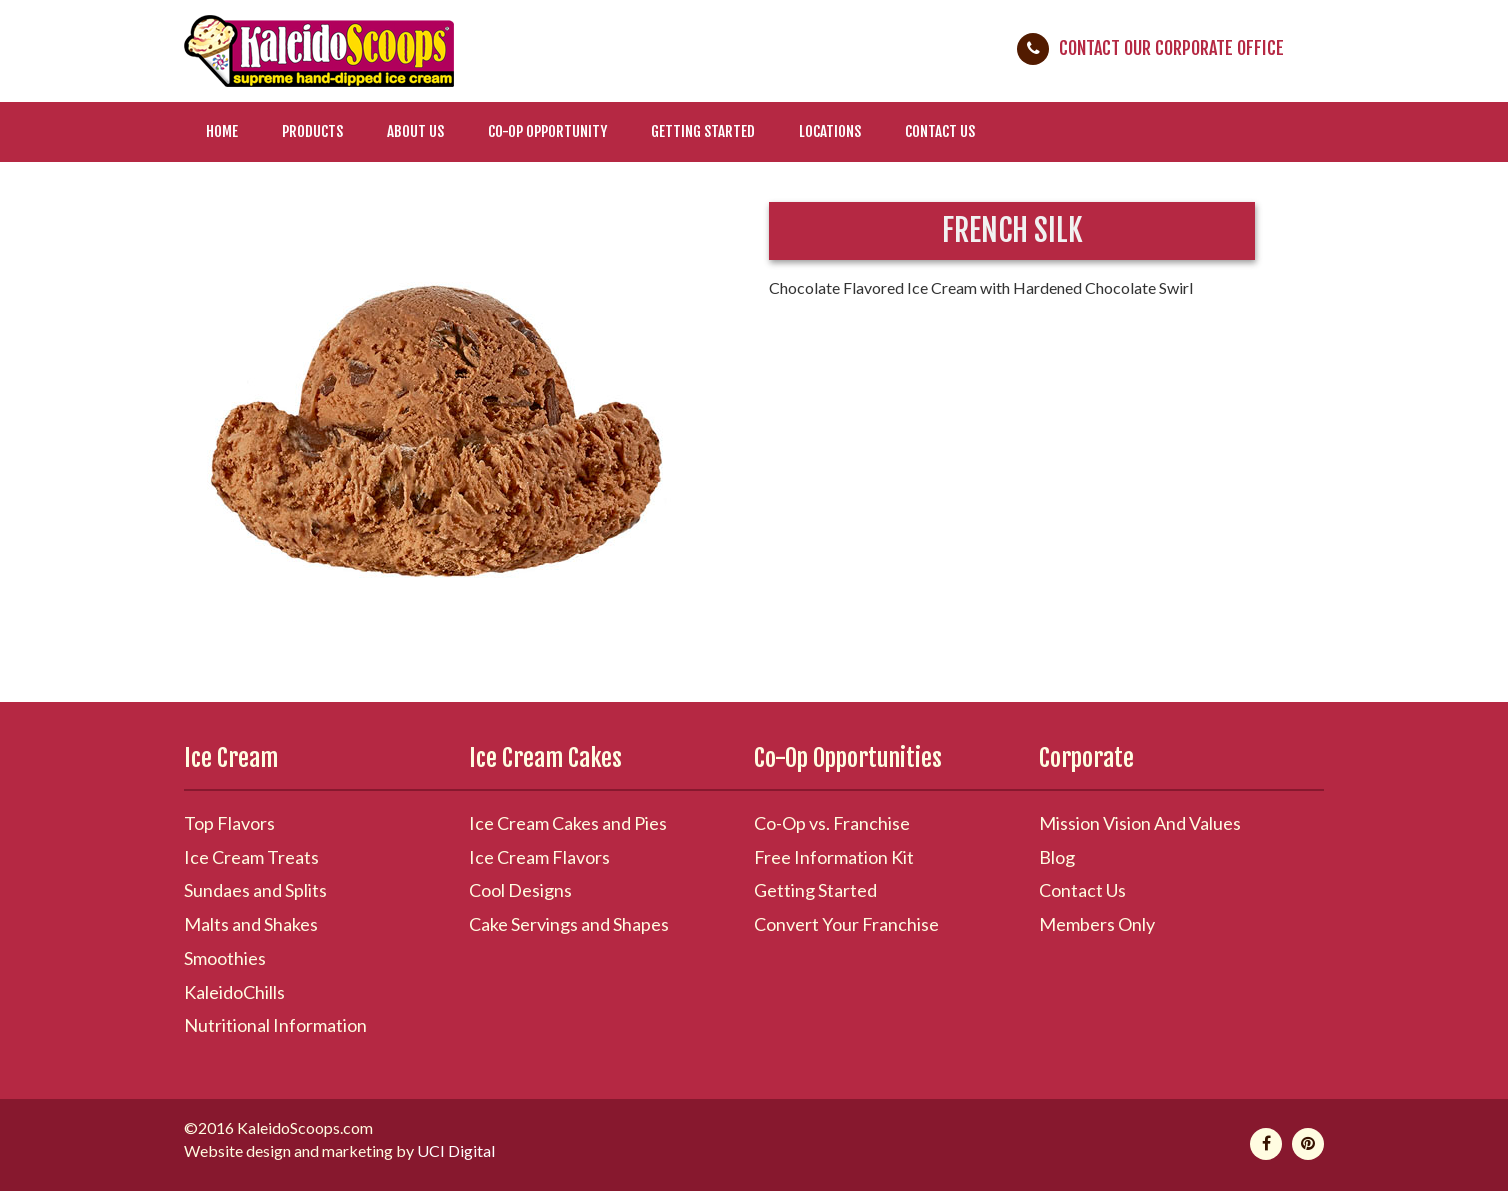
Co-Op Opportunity (547, 131)
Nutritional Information (275, 1025)
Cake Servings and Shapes (569, 924)
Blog (1057, 857)
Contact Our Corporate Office (1171, 48)
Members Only (1097, 924)
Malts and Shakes (251, 924)
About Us (415, 131)
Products (312, 131)
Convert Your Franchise (846, 924)
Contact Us (940, 131)
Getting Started (703, 131)
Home (222, 131)
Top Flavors (229, 823)
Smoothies (225, 958)
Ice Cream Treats (251, 857)
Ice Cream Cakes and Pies (568, 823)
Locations (830, 131)
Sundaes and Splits (255, 890)
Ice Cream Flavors (539, 857)
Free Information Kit (834, 857)
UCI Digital (456, 1150)
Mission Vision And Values (1140, 823)
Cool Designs (520, 890)
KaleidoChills (234, 992)
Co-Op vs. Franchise (832, 823)
